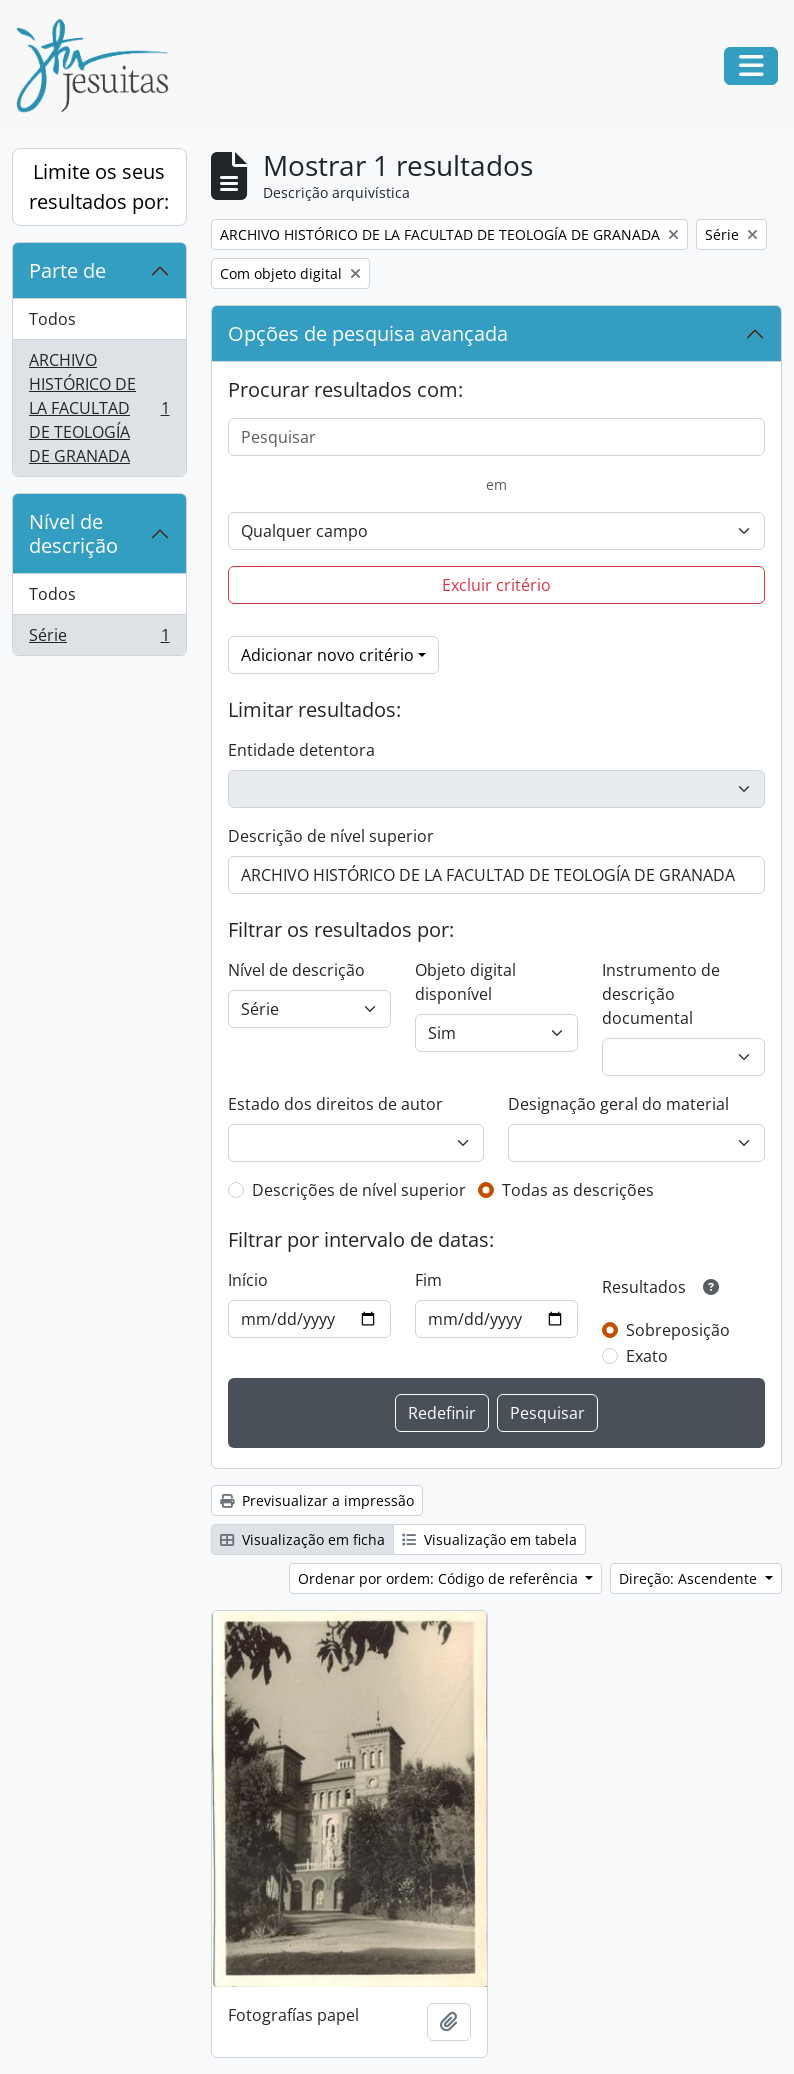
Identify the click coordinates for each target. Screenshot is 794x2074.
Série (99, 639)
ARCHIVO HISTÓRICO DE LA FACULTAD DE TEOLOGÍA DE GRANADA (99, 408)
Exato (647, 1356)
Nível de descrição (73, 533)
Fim (428, 1280)
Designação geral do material (618, 1104)
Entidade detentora (301, 750)
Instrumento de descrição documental (661, 994)
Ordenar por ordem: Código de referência (440, 1578)
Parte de (67, 270)
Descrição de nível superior (331, 836)
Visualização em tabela (489, 1539)
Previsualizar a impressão (317, 1500)
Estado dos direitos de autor (335, 1104)
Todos (52, 319)
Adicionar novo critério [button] (327, 655)
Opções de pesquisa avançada (368, 333)
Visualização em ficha (302, 1539)
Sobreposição (678, 1330)
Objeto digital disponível (465, 982)
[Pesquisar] (497, 437)
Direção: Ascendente (690, 1578)
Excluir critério (496, 585)
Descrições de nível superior (359, 1190)
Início (248, 1280)
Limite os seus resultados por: (99, 186)
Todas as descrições (578, 1190)
